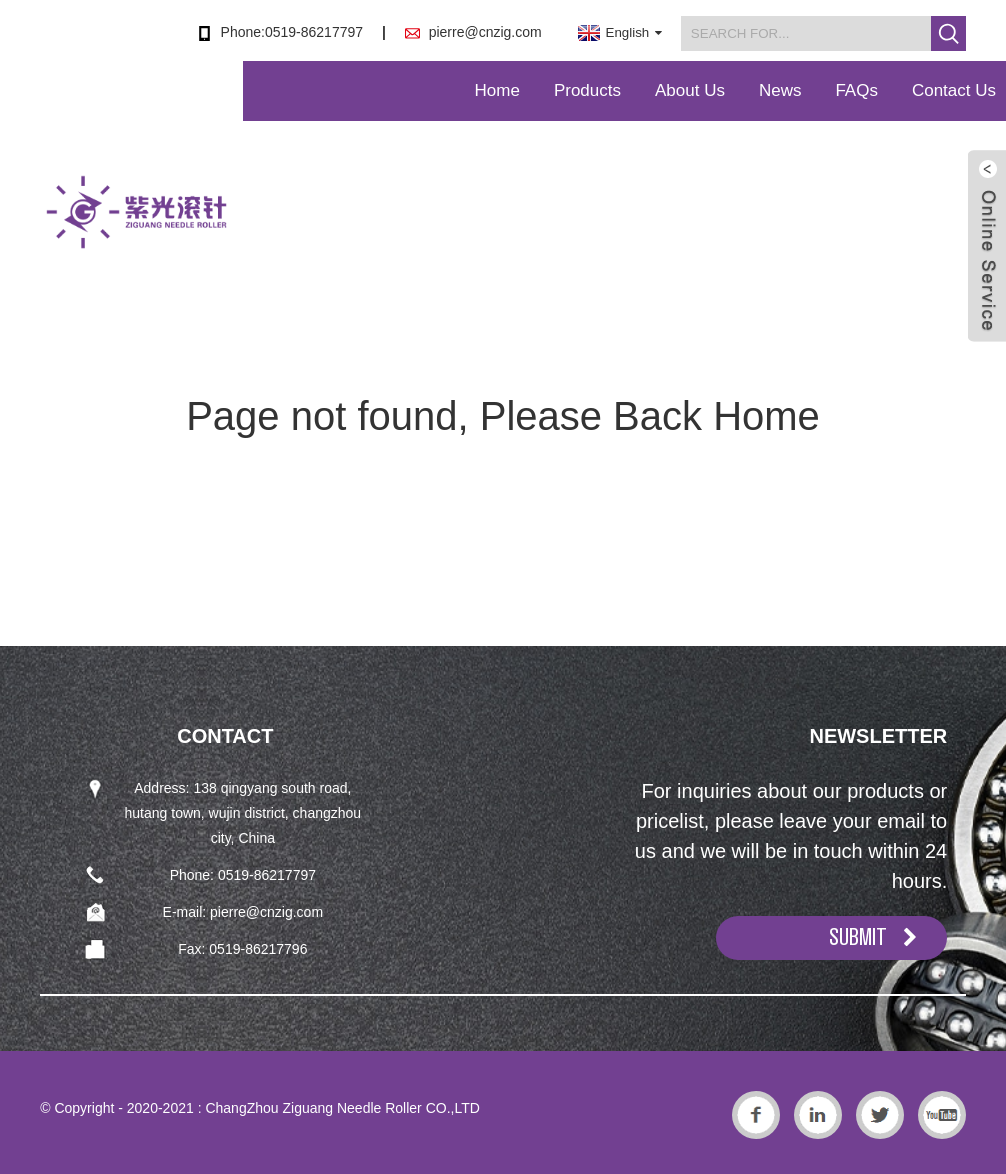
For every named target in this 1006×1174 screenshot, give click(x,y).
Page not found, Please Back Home (503, 416)
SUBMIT (858, 937)
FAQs (856, 90)
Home (497, 90)
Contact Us (954, 90)
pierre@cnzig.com (485, 32)
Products (587, 90)
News (780, 90)
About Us (690, 90)
